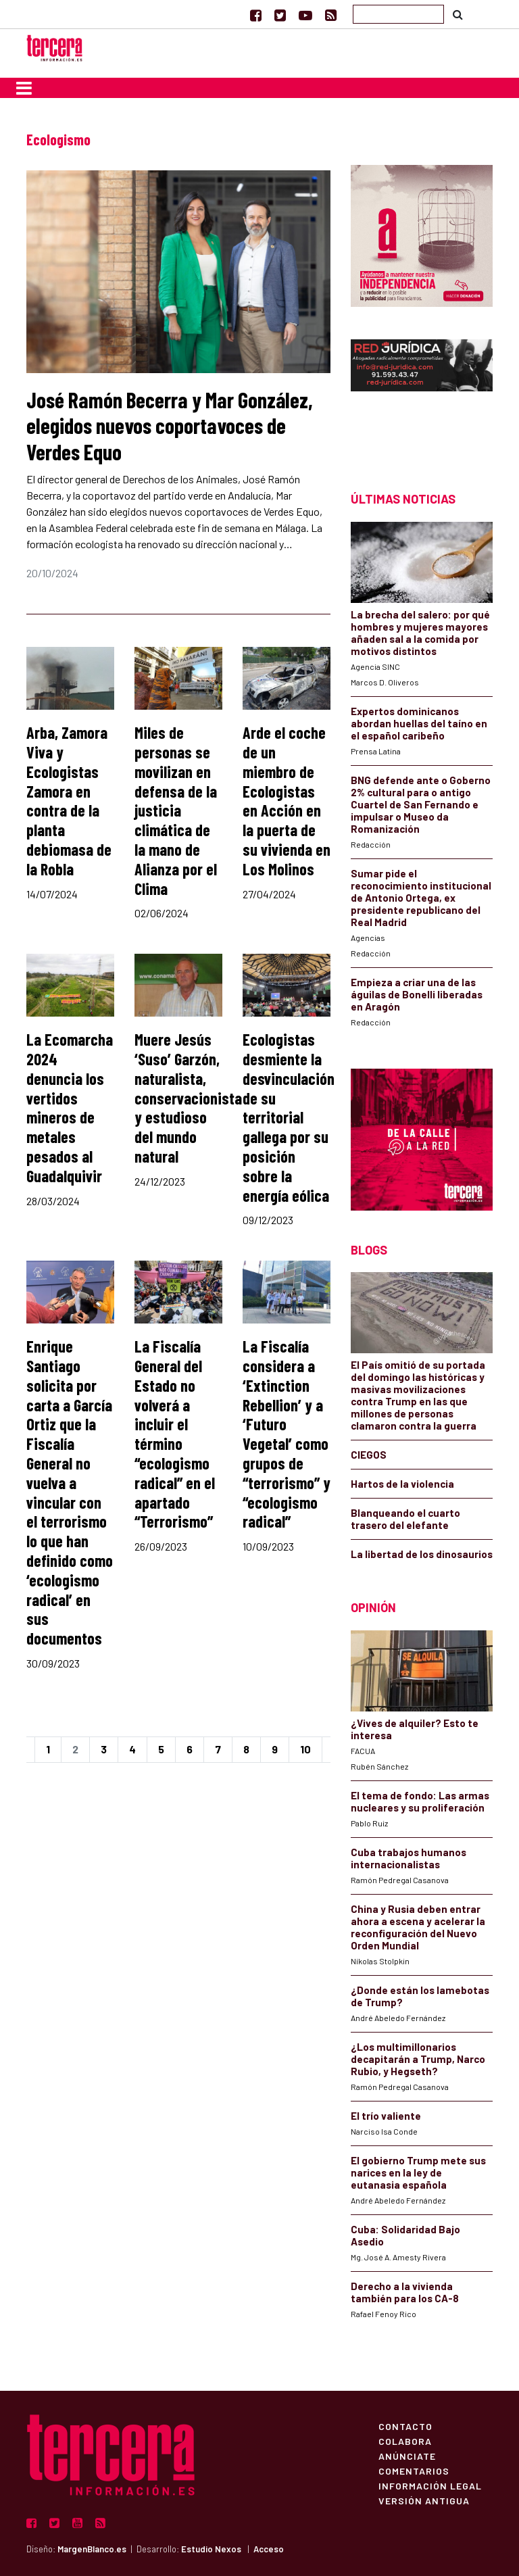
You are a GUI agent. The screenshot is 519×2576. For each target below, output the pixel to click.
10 (305, 1749)
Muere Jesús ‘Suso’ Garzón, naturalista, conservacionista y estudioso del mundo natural (188, 1097)
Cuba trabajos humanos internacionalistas (408, 1858)
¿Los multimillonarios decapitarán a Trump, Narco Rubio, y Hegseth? (418, 2059)
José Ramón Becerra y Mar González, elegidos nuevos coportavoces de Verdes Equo (169, 425)
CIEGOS (369, 1455)
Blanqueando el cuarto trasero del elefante (405, 1519)
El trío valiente (386, 2116)
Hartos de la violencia (402, 1484)
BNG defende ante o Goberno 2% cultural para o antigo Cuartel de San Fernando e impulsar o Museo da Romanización (421, 804)
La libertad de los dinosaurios (422, 1554)
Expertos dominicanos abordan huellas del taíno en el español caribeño (419, 723)
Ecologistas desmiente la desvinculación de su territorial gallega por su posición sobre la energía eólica (289, 1117)
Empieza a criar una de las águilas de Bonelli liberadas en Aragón (417, 994)
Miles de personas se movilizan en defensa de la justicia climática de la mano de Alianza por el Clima (175, 810)
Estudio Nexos (211, 2549)
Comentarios (413, 2470)
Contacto (405, 2426)
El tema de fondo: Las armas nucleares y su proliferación (420, 1801)
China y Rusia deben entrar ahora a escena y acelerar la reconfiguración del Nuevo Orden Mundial (418, 1927)
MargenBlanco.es (91, 2549)
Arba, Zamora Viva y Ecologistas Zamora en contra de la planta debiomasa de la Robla (69, 801)
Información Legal (430, 2485)
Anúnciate (407, 2455)
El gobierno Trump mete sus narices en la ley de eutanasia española (418, 2172)
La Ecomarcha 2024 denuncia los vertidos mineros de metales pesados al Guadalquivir (69, 1107)
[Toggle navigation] (24, 88)
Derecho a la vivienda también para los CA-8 (405, 2292)
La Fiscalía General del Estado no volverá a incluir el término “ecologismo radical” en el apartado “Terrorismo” (174, 1433)
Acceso (268, 2549)
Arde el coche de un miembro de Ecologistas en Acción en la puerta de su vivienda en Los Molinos (286, 801)
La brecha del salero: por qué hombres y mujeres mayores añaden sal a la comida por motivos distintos (420, 632)
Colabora (405, 2440)
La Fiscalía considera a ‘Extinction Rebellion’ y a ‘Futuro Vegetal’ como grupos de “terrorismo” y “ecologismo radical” (286, 1433)
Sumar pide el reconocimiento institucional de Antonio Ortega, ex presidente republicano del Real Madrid (421, 897)
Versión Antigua (424, 2500)
